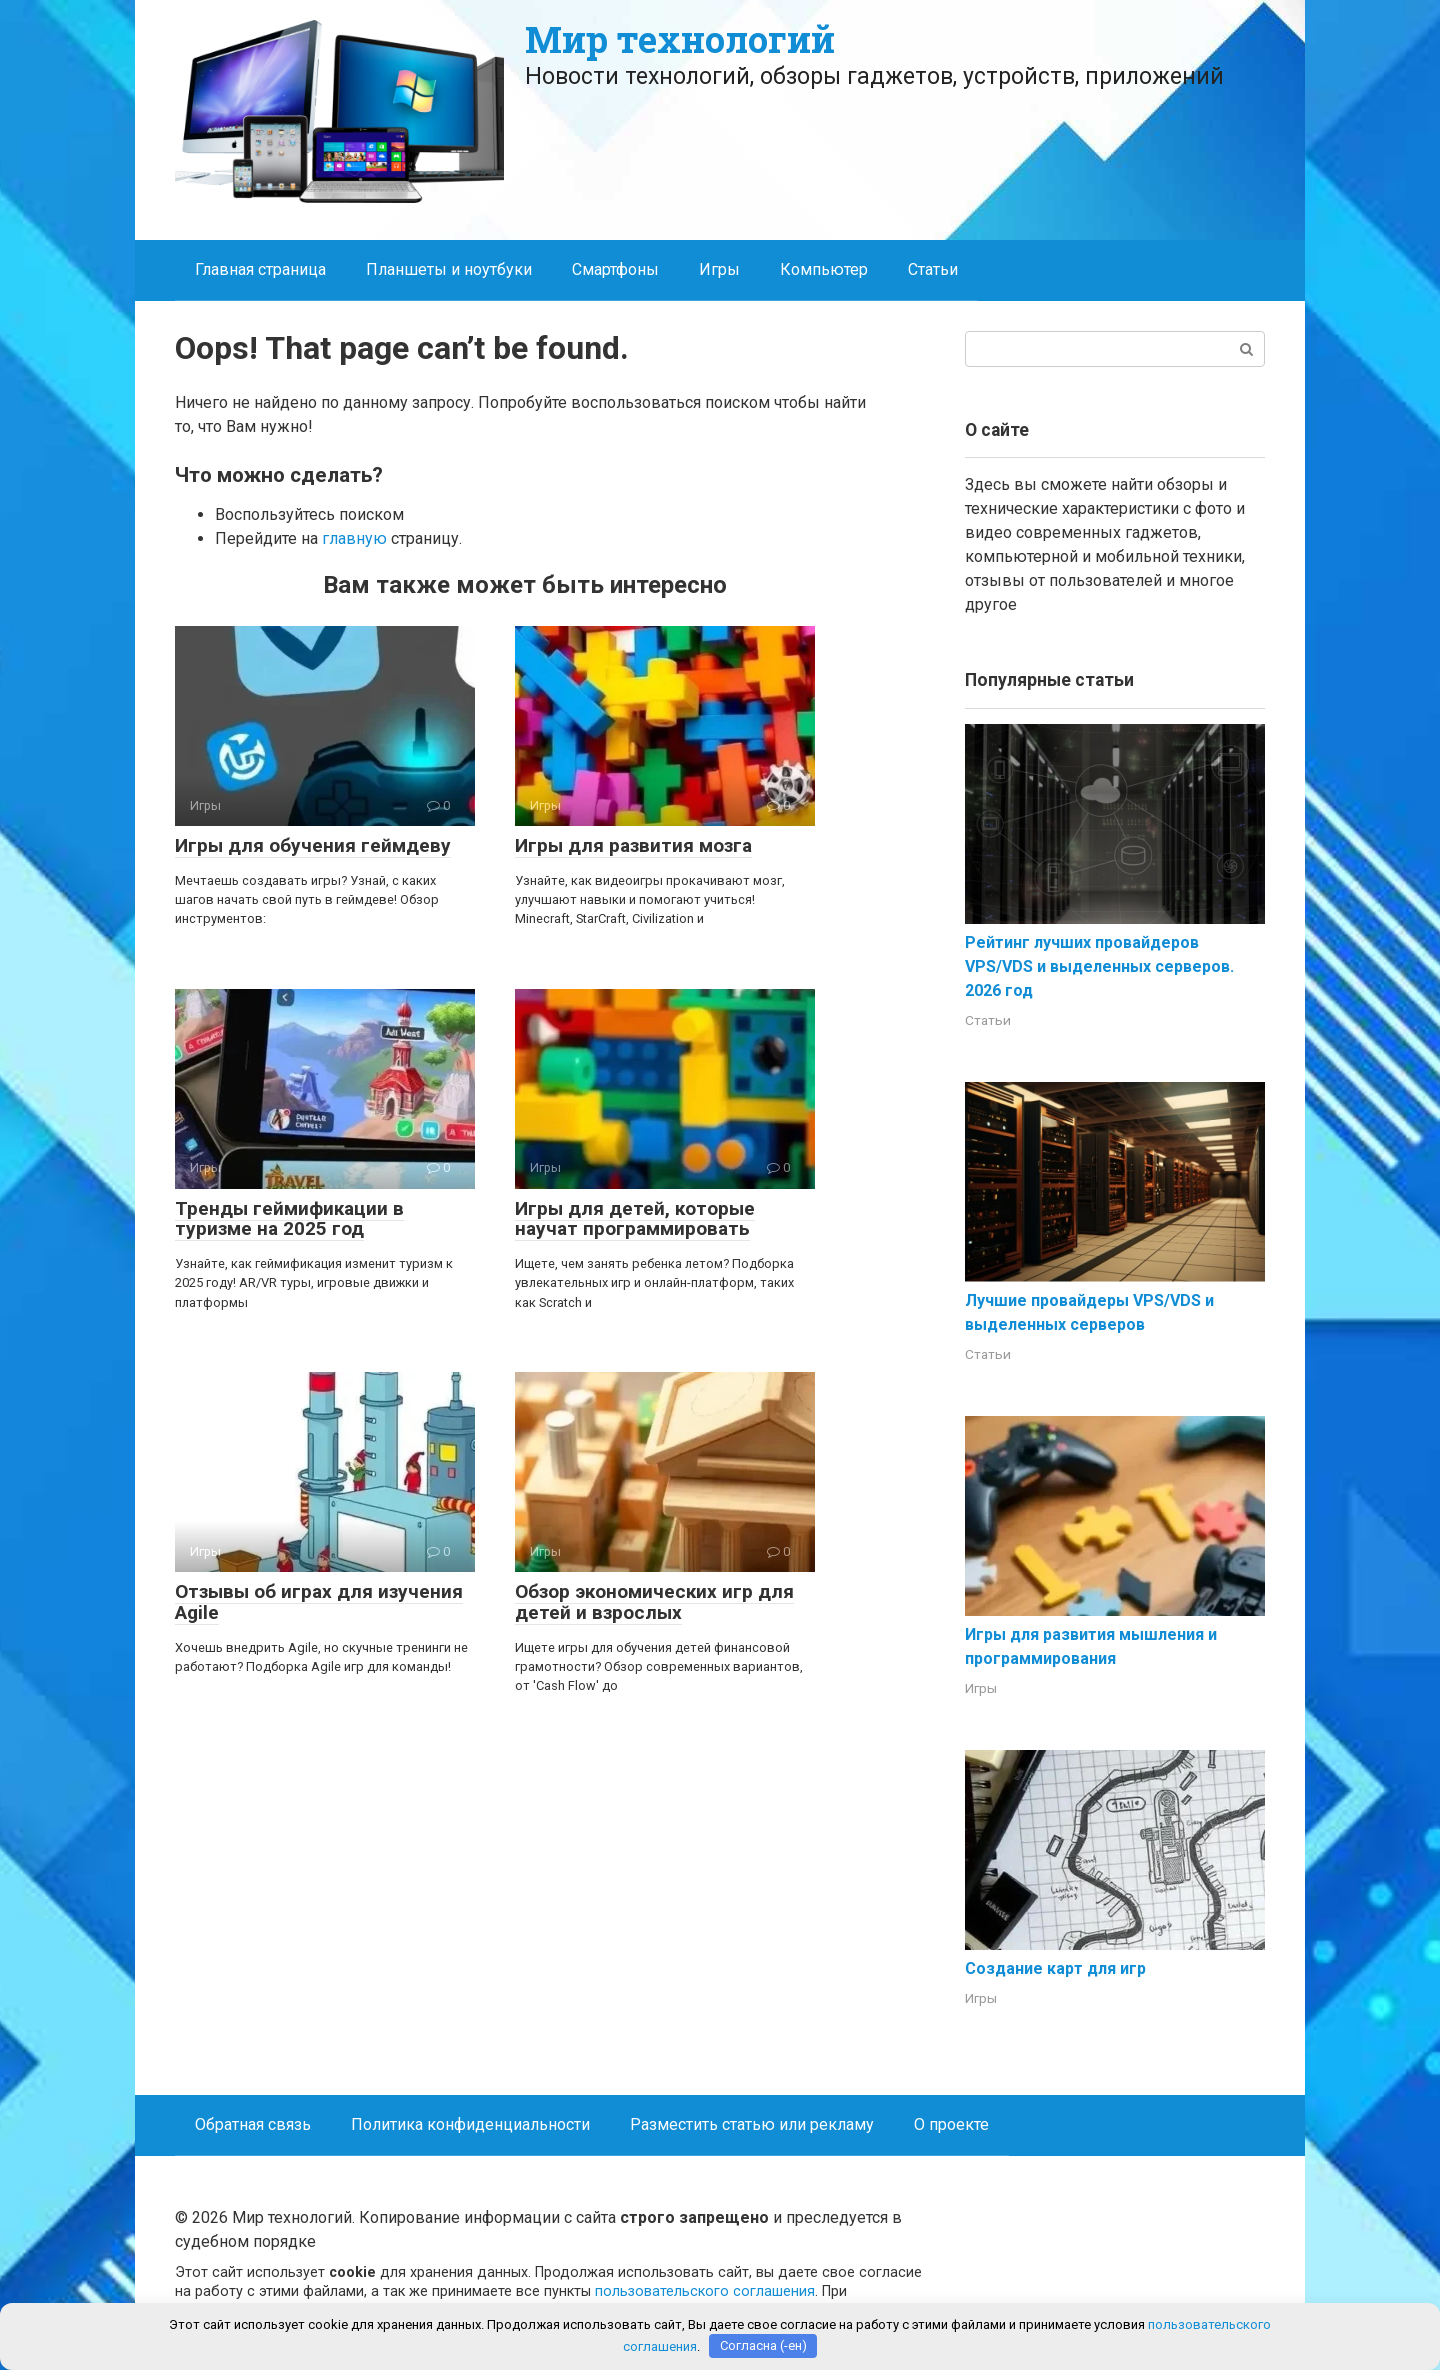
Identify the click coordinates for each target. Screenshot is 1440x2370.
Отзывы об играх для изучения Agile (319, 1602)
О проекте (951, 2124)
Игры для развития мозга (633, 845)
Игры (719, 269)
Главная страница (260, 269)
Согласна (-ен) (763, 2345)
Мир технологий (680, 39)
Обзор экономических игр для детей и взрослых (654, 1602)
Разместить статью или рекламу (752, 2124)
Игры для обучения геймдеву (313, 845)
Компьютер (824, 269)
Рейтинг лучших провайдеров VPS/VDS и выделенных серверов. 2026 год (1099, 966)
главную (354, 538)
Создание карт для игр (1055, 1968)
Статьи (933, 269)
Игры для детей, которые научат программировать (635, 1219)
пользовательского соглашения (705, 2291)
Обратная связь (253, 2124)
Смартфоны (615, 269)
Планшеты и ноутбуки (449, 269)
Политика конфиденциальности (470, 2124)
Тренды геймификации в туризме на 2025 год (289, 1219)
